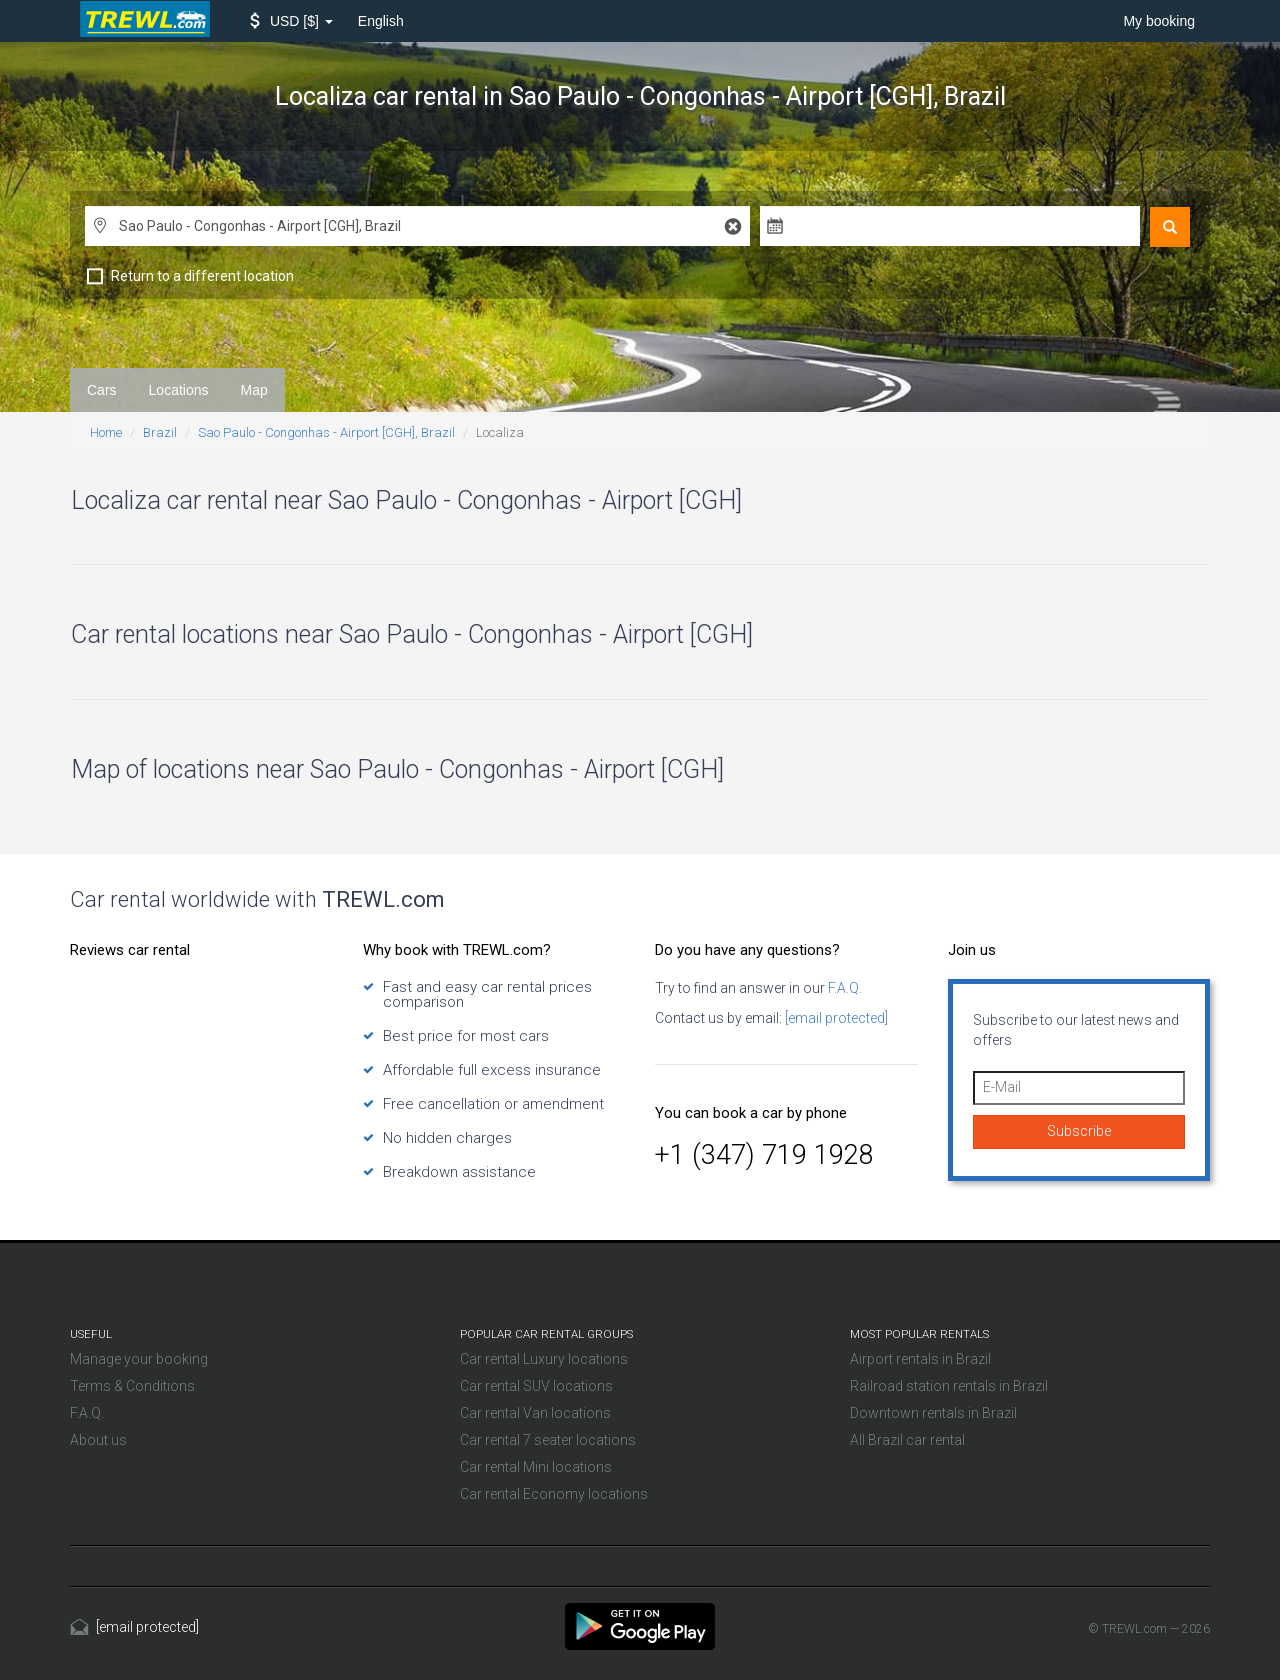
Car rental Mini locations (536, 1467)
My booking (1159, 21)
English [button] (381, 21)
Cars (102, 390)
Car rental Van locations (535, 1413)
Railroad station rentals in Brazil (949, 1386)
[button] (291, 21)
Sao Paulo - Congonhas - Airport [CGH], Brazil (326, 432)
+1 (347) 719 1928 (764, 1155)
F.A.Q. (843, 988)
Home (106, 432)
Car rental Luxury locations (544, 1359)
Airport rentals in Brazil (920, 1359)
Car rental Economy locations (554, 1494)
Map (254, 390)
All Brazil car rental (907, 1440)
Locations (179, 390)
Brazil (160, 432)
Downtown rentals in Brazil (933, 1413)
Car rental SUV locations (536, 1386)
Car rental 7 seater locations (548, 1440)
